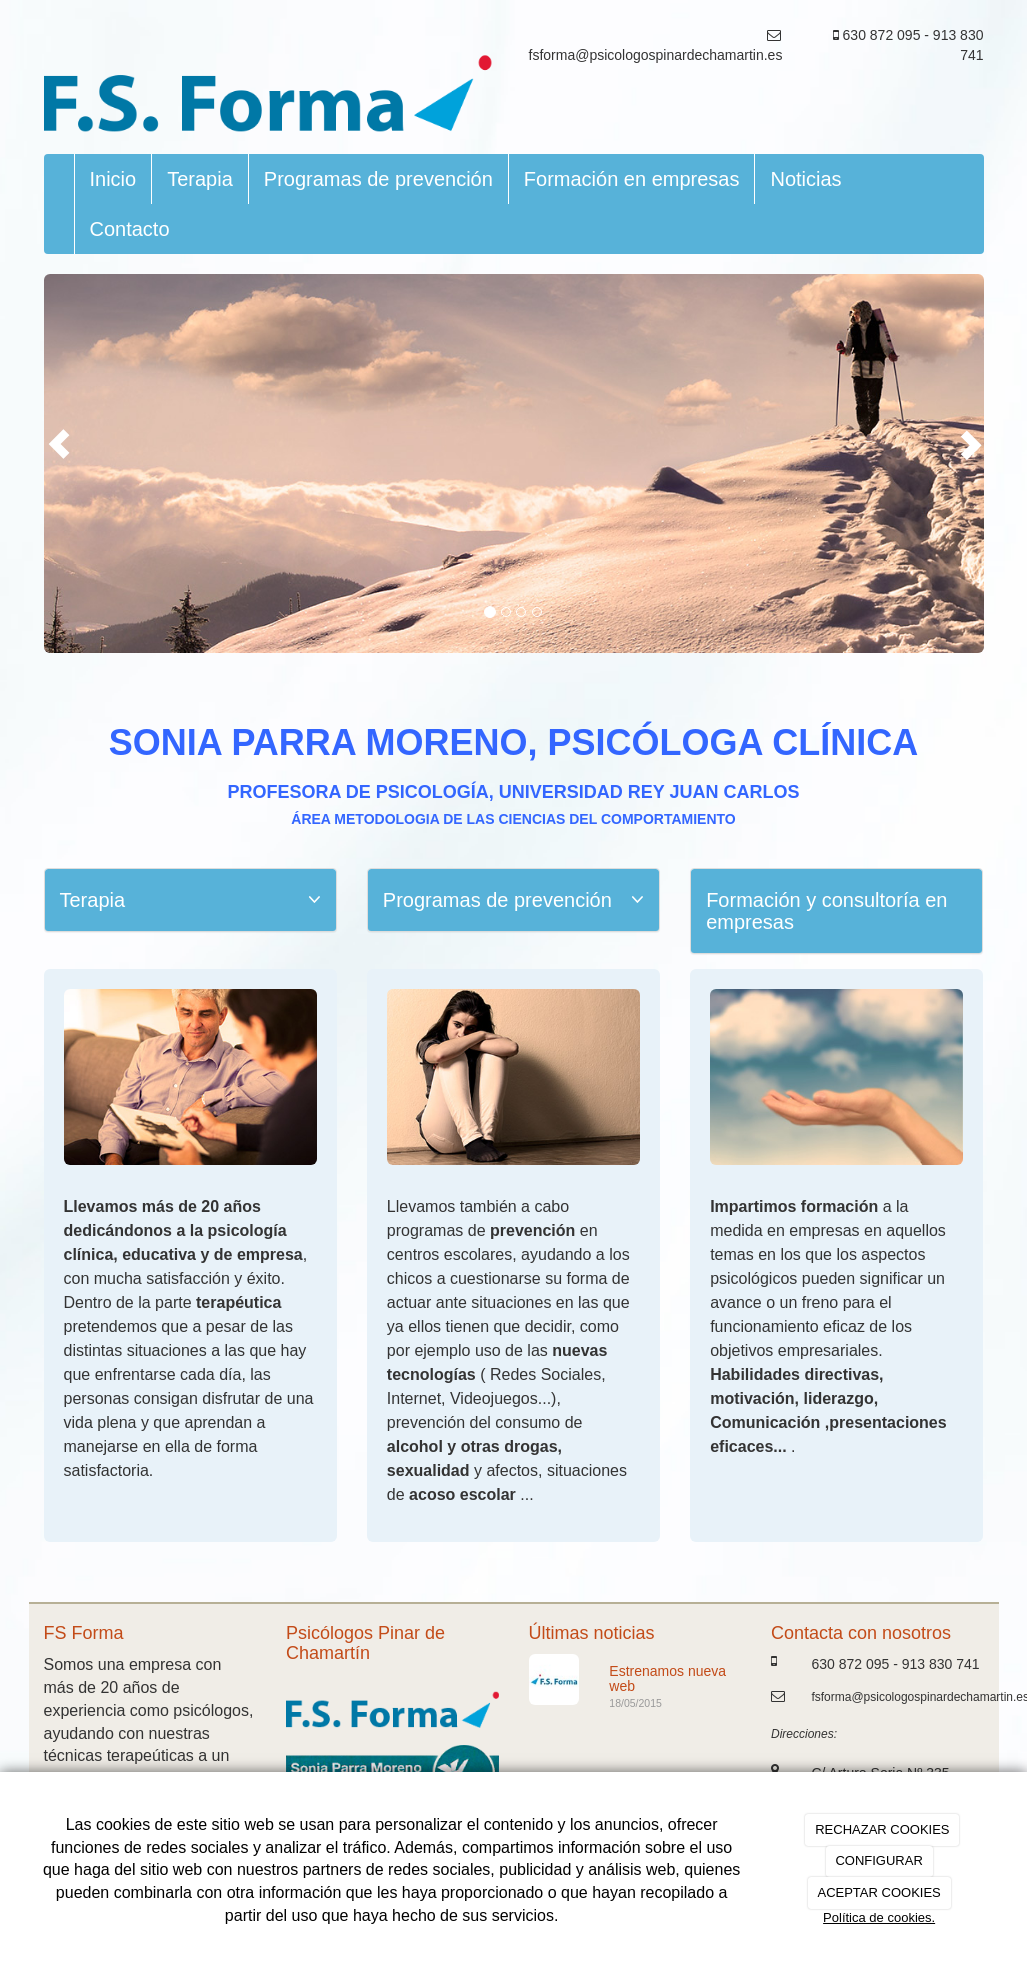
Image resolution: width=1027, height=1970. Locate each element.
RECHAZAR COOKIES (882, 1829)
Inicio (113, 179)
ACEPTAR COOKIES (878, 1892)
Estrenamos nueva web (667, 1678)
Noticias (805, 179)
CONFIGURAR (878, 1860)
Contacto (130, 229)
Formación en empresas (632, 179)
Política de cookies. (879, 1917)
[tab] (190, 900)
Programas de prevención (378, 179)
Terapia (200, 179)
